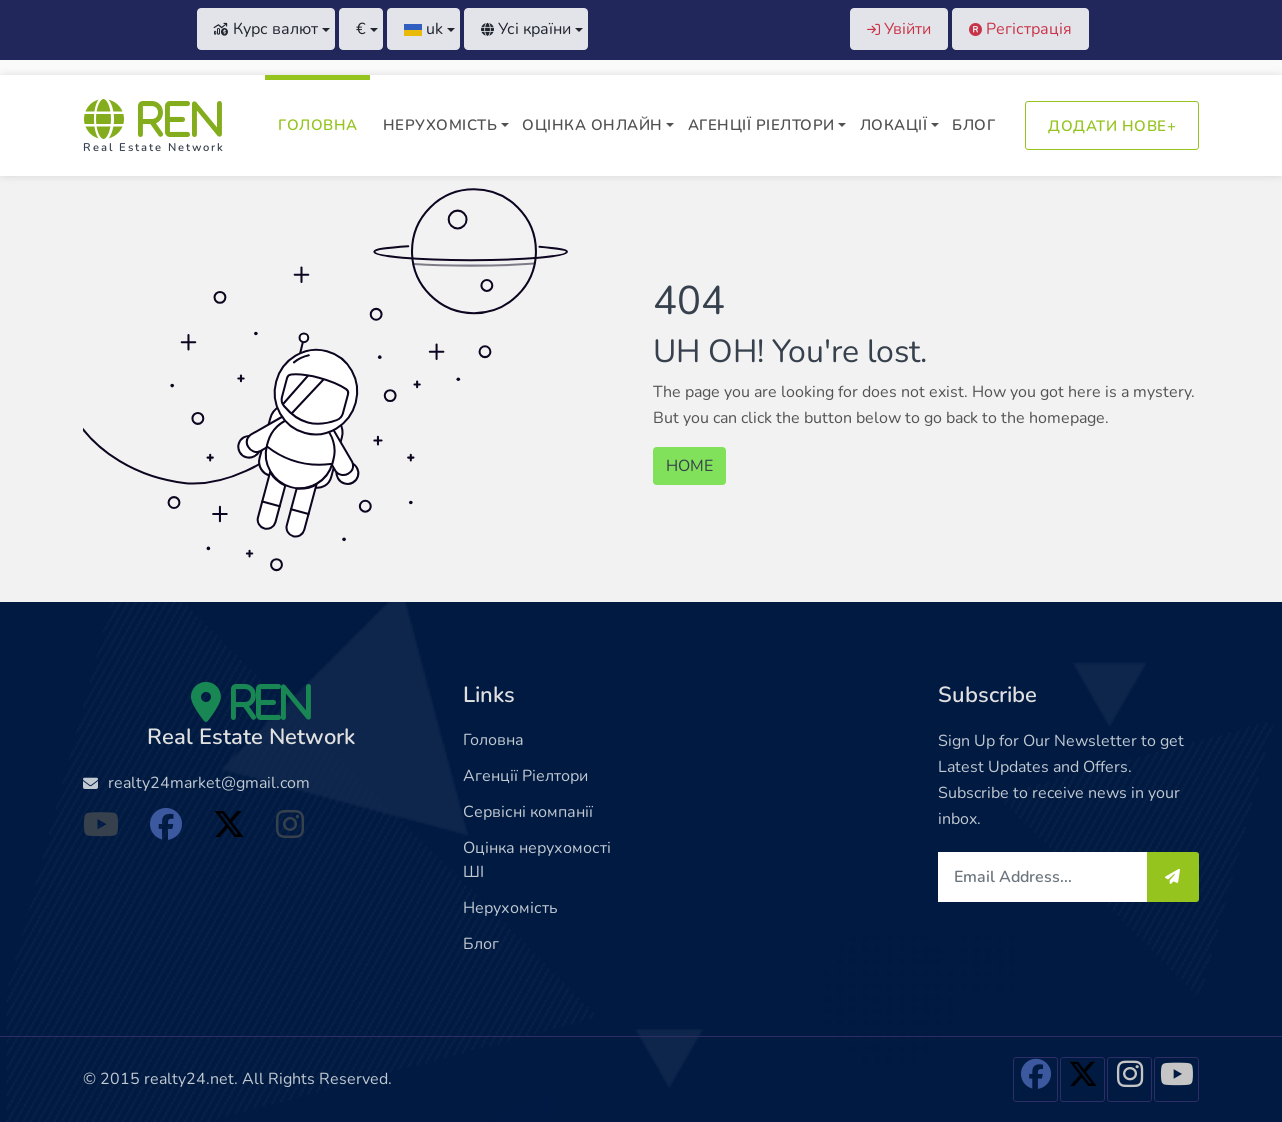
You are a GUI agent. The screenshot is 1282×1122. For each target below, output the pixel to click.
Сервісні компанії (528, 812)
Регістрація (1020, 29)
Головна (318, 125)
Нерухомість (440, 125)
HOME (689, 466)
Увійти (899, 29)
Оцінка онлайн (592, 125)
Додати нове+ (1112, 126)
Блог (973, 125)
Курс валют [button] (266, 29)
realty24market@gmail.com (209, 783)
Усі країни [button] (526, 29)
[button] (361, 29)
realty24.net (189, 1079)
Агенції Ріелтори (761, 125)
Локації (894, 125)
